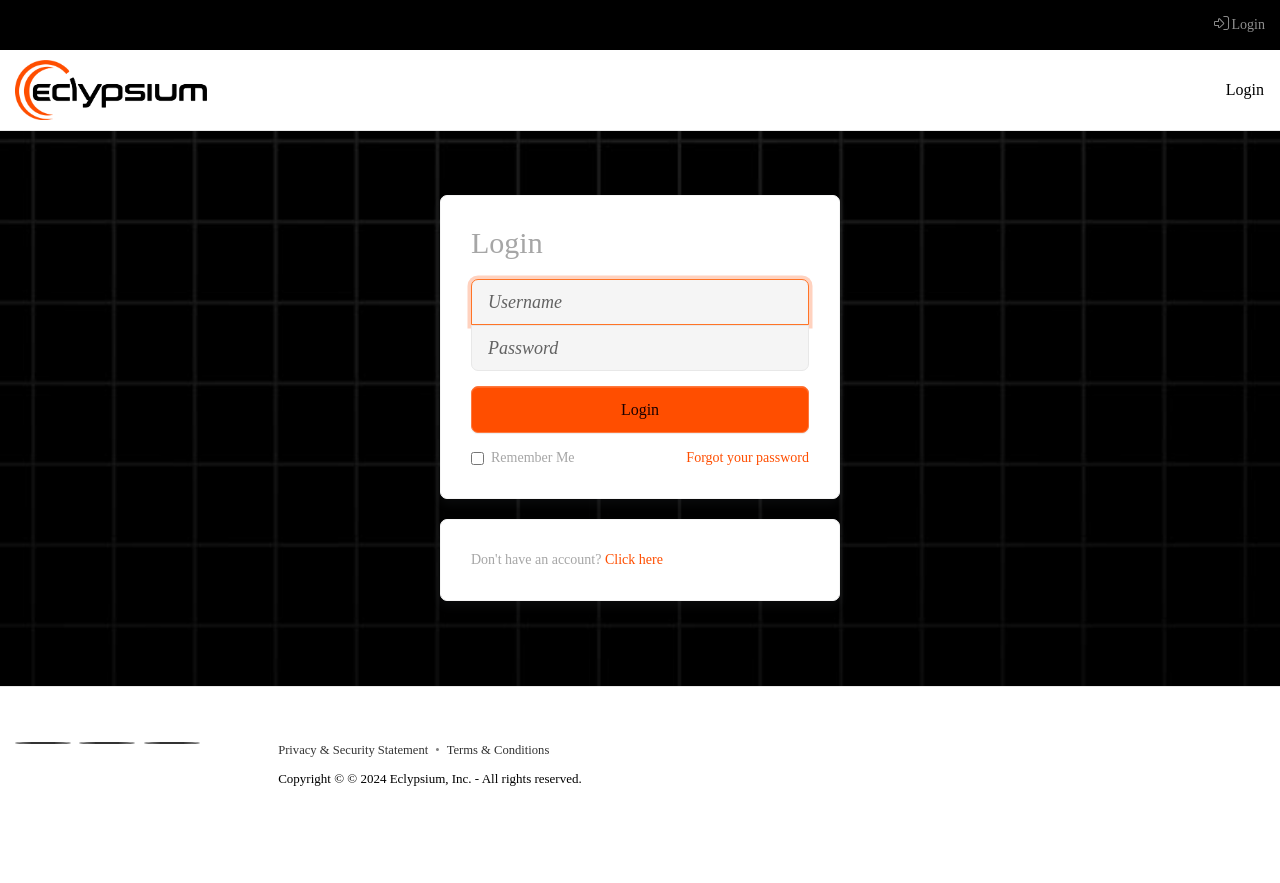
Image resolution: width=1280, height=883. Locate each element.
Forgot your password (747, 457)
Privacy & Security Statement (353, 750)
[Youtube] (107, 743)
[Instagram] (172, 743)
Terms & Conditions (498, 750)
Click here (634, 559)
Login (1239, 24)
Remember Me (523, 457)
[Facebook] (43, 743)
